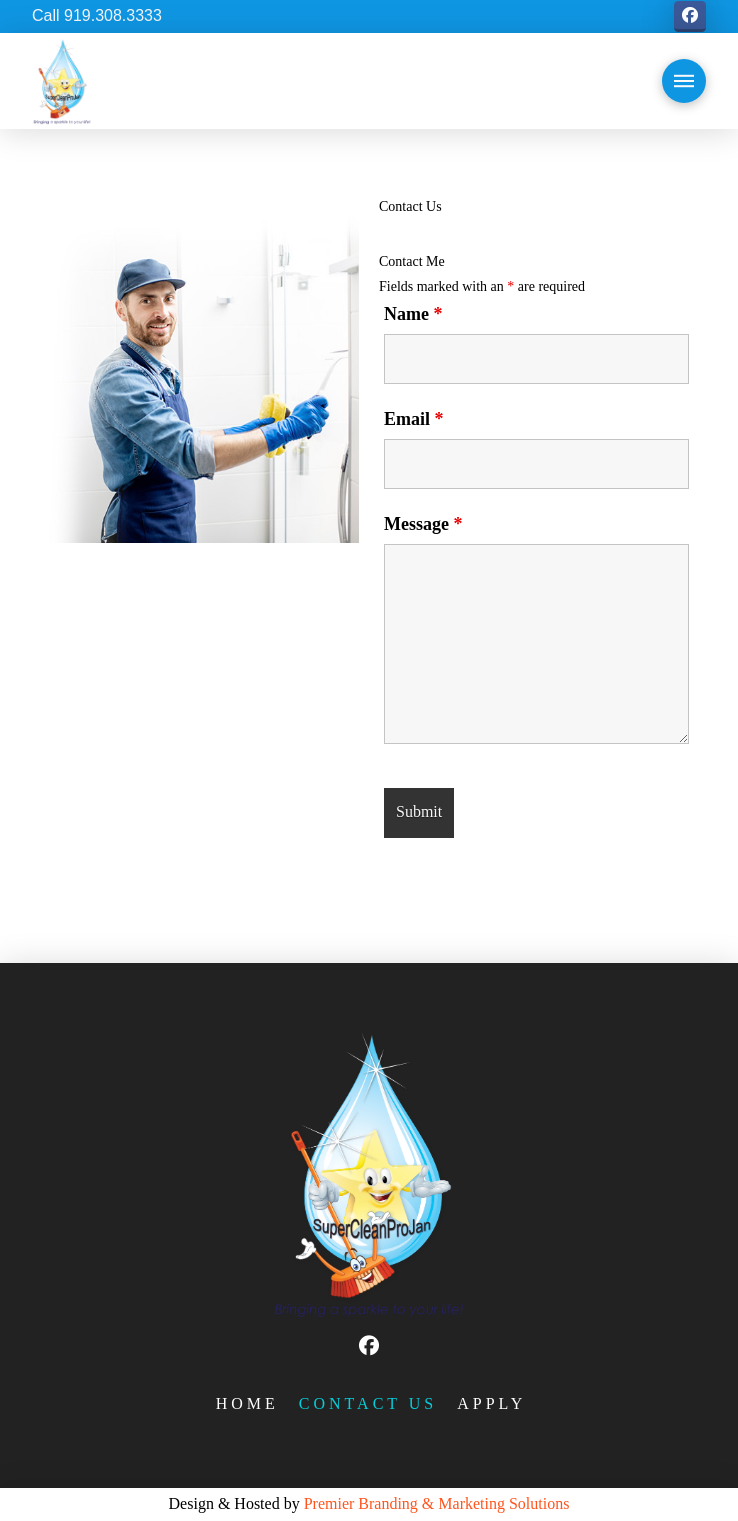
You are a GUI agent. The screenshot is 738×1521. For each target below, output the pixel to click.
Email (414, 419)
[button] (684, 81)
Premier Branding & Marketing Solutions (437, 1503)
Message (423, 524)
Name (413, 314)
